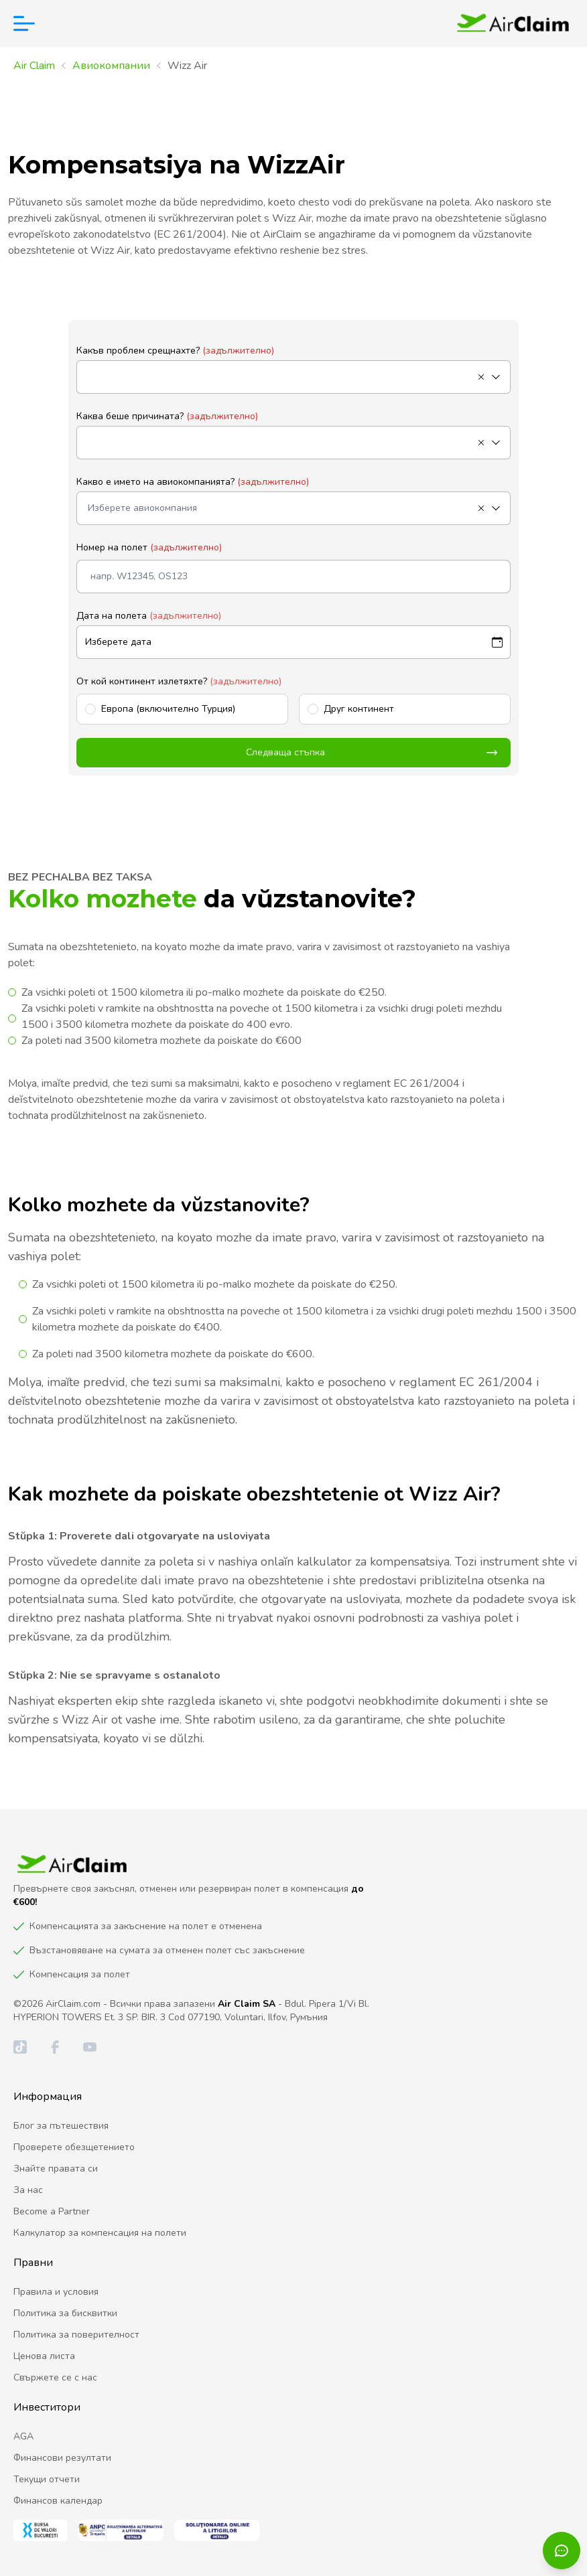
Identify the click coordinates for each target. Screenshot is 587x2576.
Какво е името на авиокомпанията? (192, 481)
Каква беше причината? (167, 416)
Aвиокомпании (111, 65)
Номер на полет (149, 547)
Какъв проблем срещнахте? (175, 350)
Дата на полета (148, 615)
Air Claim (34, 65)
